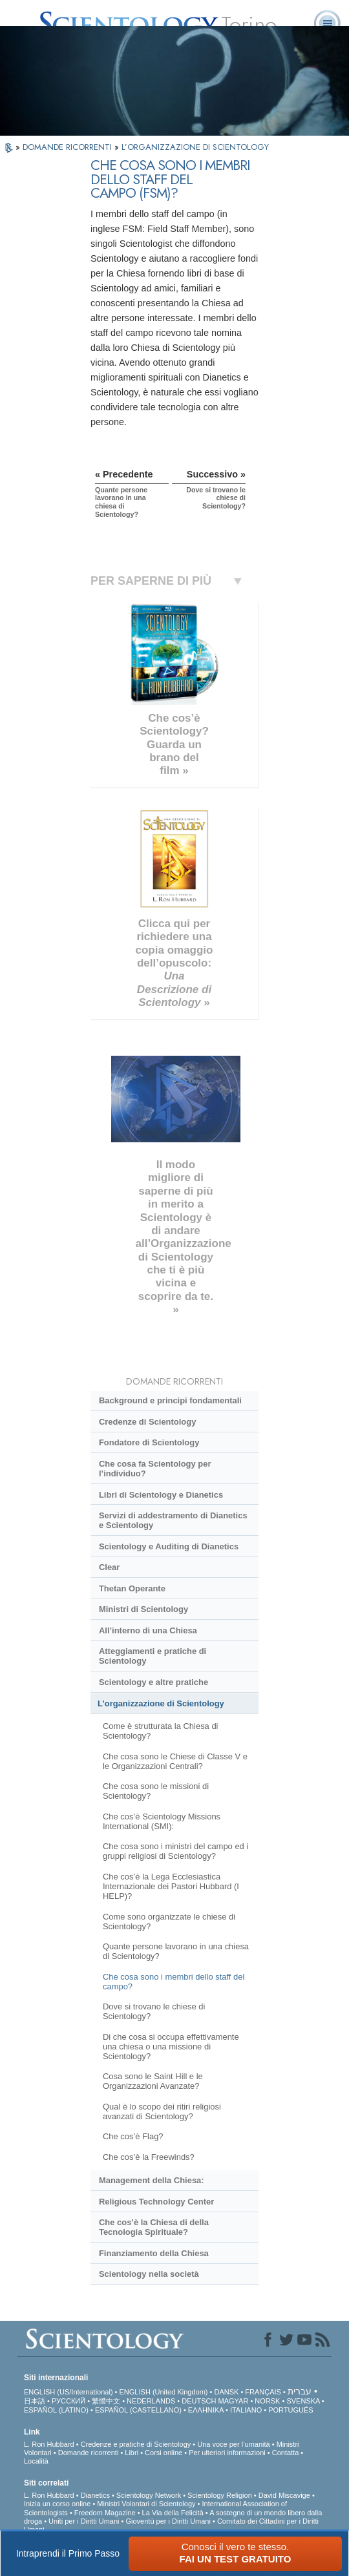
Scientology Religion (219, 2495)
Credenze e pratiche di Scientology (136, 2444)
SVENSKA (302, 2401)
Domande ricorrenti (88, 2452)
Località (36, 2461)
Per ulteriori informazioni (227, 2452)
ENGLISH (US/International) (68, 2392)
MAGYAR (233, 2401)
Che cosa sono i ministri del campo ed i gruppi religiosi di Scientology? (175, 1851)
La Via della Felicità (173, 2513)
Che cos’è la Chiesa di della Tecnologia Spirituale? (154, 2227)
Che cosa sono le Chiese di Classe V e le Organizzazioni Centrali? (175, 1761)
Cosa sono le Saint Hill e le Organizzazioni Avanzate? (153, 2081)
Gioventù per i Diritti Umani (168, 2521)
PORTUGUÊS (290, 2410)
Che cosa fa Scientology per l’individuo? (155, 1468)
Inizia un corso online (57, 2504)
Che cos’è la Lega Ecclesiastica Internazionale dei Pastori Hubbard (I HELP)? (171, 1886)
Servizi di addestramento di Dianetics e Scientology (173, 1520)
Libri (131, 2452)
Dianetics (95, 2495)
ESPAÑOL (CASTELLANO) (138, 2410)
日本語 (34, 2401)
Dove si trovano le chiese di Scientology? (154, 2011)
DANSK (226, 2392)
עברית (300, 2391)
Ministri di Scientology (143, 1609)
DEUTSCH (199, 2401)
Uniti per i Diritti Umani (83, 2521)
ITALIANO (246, 2410)
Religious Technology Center (156, 2201)
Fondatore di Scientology (149, 1442)
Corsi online (163, 2452)
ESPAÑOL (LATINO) (56, 2410)
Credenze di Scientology (147, 1422)
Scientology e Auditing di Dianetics (168, 1546)
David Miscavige (284, 2495)
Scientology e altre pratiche (153, 1682)
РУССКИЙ (68, 2401)
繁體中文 (106, 2401)
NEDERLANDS (151, 2401)
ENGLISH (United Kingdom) (164, 2392)
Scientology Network (148, 2495)
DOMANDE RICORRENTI (68, 147)
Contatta (285, 2452)
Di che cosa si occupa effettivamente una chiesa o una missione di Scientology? (171, 2046)
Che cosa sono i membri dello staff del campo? (173, 1981)
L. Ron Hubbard (49, 2444)
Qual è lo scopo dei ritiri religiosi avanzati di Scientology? (162, 2111)
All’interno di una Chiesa (148, 1630)
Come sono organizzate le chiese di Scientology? (169, 1921)
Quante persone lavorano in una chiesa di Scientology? (176, 1951)
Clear (109, 1567)
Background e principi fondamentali (170, 1400)
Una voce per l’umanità (233, 2444)
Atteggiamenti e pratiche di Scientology (152, 1656)
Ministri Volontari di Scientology (146, 2504)
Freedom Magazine (105, 2513)
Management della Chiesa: (151, 2180)
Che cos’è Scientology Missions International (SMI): (161, 1821)
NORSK (267, 2401)
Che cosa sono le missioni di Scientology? (156, 1791)
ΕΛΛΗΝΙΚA (206, 2410)
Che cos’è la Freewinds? (149, 2157)
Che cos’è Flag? (133, 2136)
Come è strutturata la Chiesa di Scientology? (160, 1731)
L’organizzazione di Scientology (161, 1703)
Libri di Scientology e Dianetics (161, 1495)
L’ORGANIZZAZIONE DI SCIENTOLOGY (195, 147)
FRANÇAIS (263, 2392)
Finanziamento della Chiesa (154, 2253)
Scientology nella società (149, 2274)
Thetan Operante (132, 1588)
